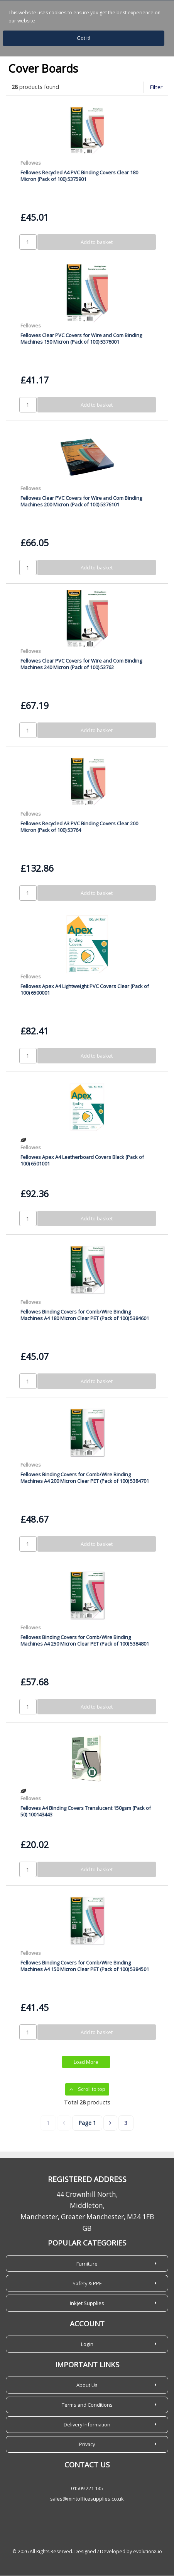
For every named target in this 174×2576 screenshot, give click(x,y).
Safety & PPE (87, 2283)
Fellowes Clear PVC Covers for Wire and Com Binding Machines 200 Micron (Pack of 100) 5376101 (81, 501)
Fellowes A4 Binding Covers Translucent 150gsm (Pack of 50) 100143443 (85, 1811)
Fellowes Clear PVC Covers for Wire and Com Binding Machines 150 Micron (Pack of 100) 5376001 (81, 339)
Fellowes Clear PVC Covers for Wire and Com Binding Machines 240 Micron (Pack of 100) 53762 (81, 664)
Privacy (87, 2444)
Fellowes (30, 163)
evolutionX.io (147, 2552)
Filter (156, 87)
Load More (86, 2062)
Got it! (83, 37)
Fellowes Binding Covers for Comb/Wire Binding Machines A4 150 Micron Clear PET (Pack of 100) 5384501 (84, 1966)
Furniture (87, 2264)
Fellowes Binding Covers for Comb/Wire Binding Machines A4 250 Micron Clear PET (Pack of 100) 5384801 (84, 1640)
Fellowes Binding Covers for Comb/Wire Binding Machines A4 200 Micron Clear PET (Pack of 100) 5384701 (84, 1478)
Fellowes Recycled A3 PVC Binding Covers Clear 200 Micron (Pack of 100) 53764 (79, 827)
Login (87, 2344)
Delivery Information (87, 2425)
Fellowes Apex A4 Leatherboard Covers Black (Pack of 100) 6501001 (82, 1160)
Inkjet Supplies (87, 2303)
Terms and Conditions (87, 2405)
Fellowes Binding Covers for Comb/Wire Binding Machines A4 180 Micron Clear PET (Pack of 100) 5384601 (84, 1315)
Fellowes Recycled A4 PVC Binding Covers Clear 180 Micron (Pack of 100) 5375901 (79, 176)
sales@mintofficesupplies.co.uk (87, 2499)
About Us (87, 2385)
